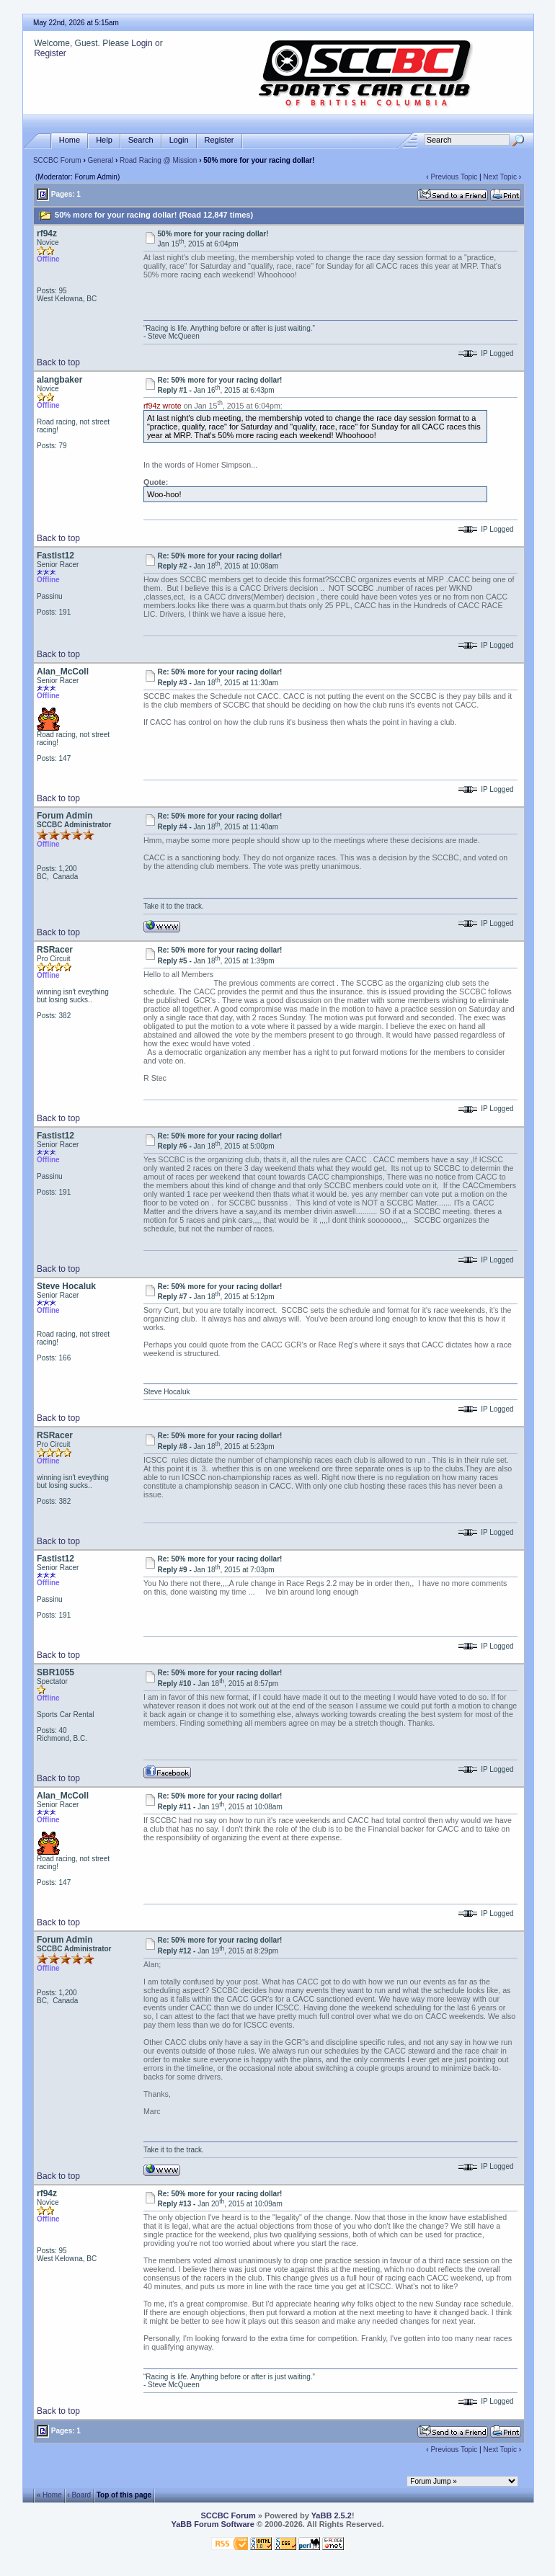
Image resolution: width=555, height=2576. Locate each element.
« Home (49, 2494)
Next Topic (500, 177)
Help (104, 140)
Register (50, 53)
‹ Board (79, 2494)
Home (69, 140)
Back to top (58, 362)
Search (141, 140)
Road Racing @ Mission (158, 160)
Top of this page (124, 2494)
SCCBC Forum (57, 160)
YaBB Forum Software (212, 2524)
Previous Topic (453, 177)
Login (141, 43)
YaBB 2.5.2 (331, 2515)
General (101, 160)
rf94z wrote (162, 405)
